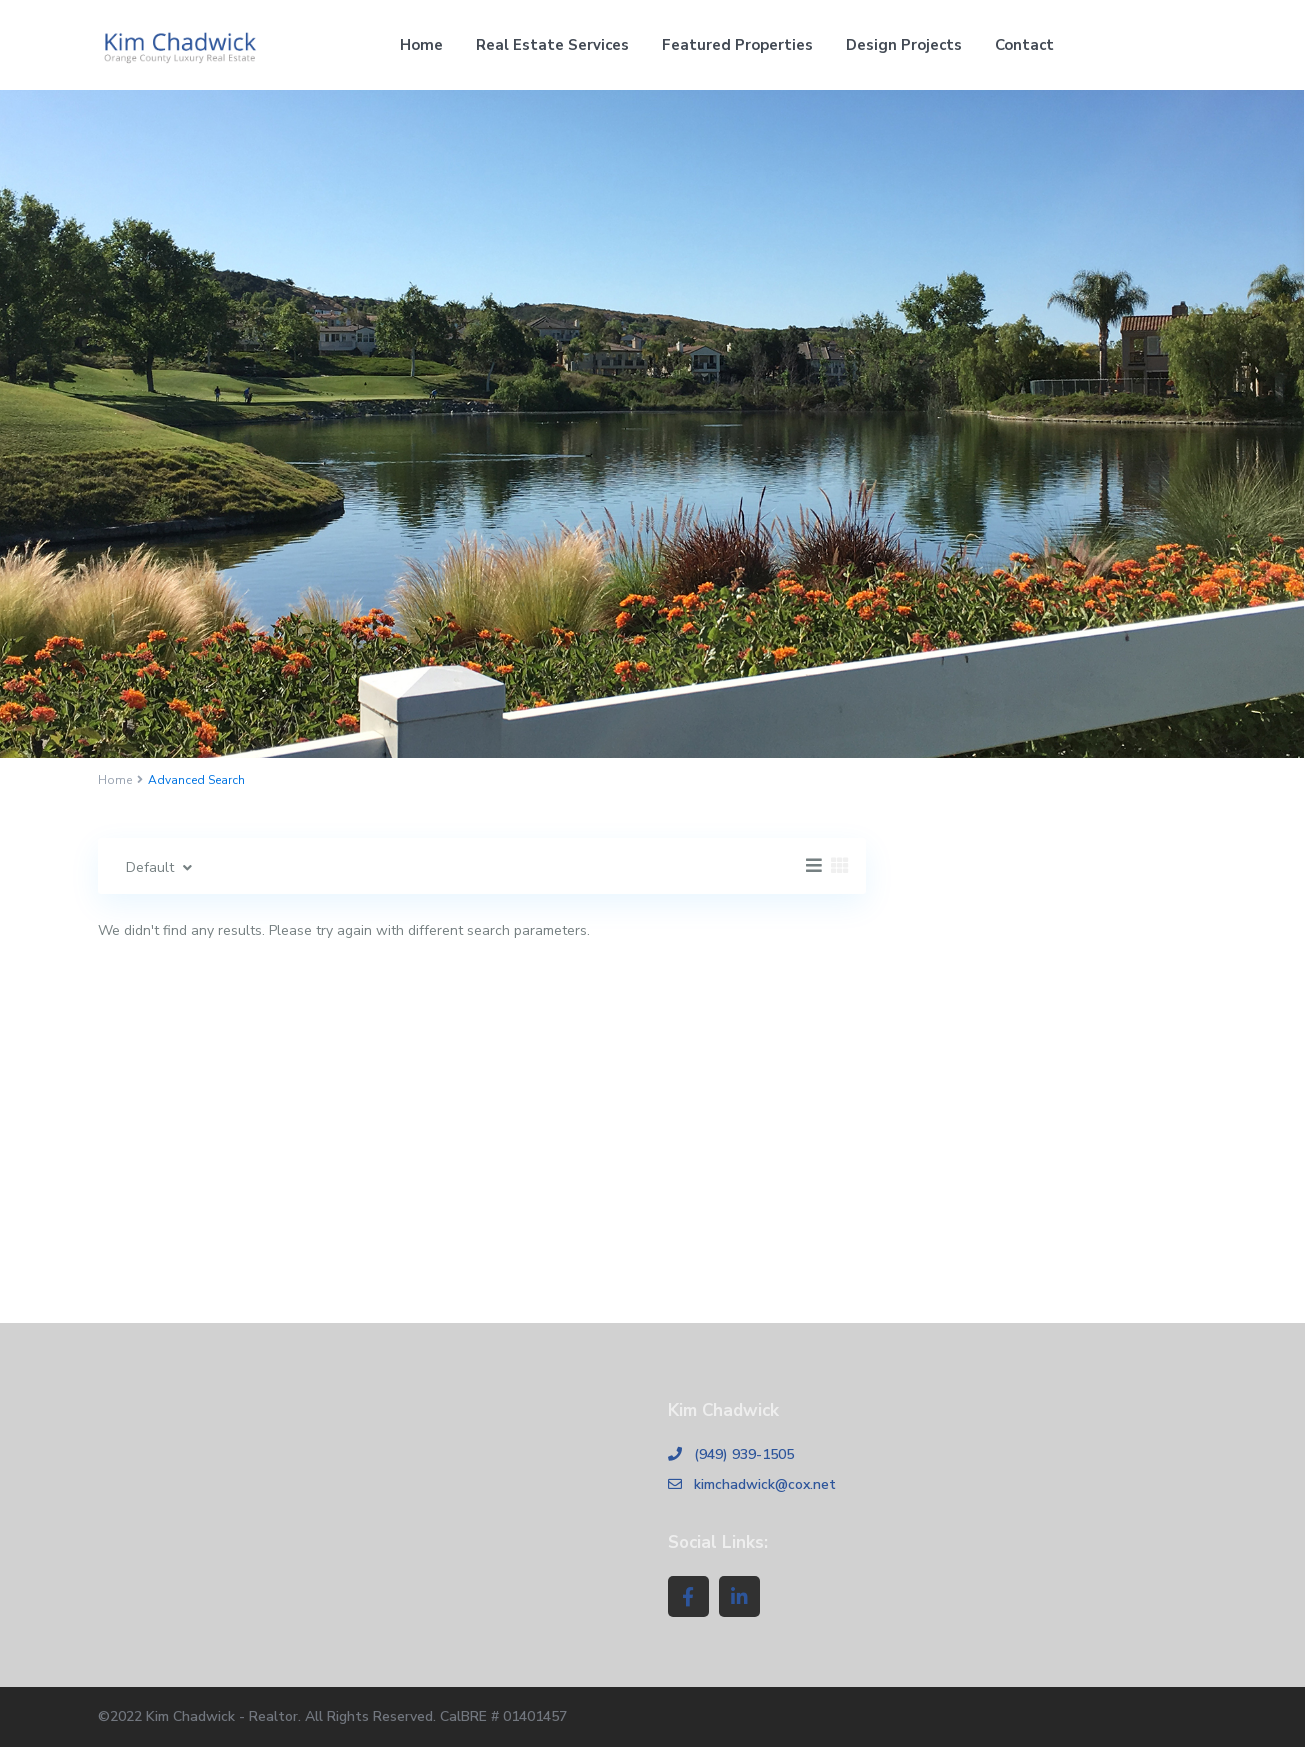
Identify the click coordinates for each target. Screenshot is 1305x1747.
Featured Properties (737, 45)
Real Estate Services (552, 45)
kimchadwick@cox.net (765, 1484)
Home (421, 45)
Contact (1024, 45)
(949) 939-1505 (744, 1454)
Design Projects (904, 45)
